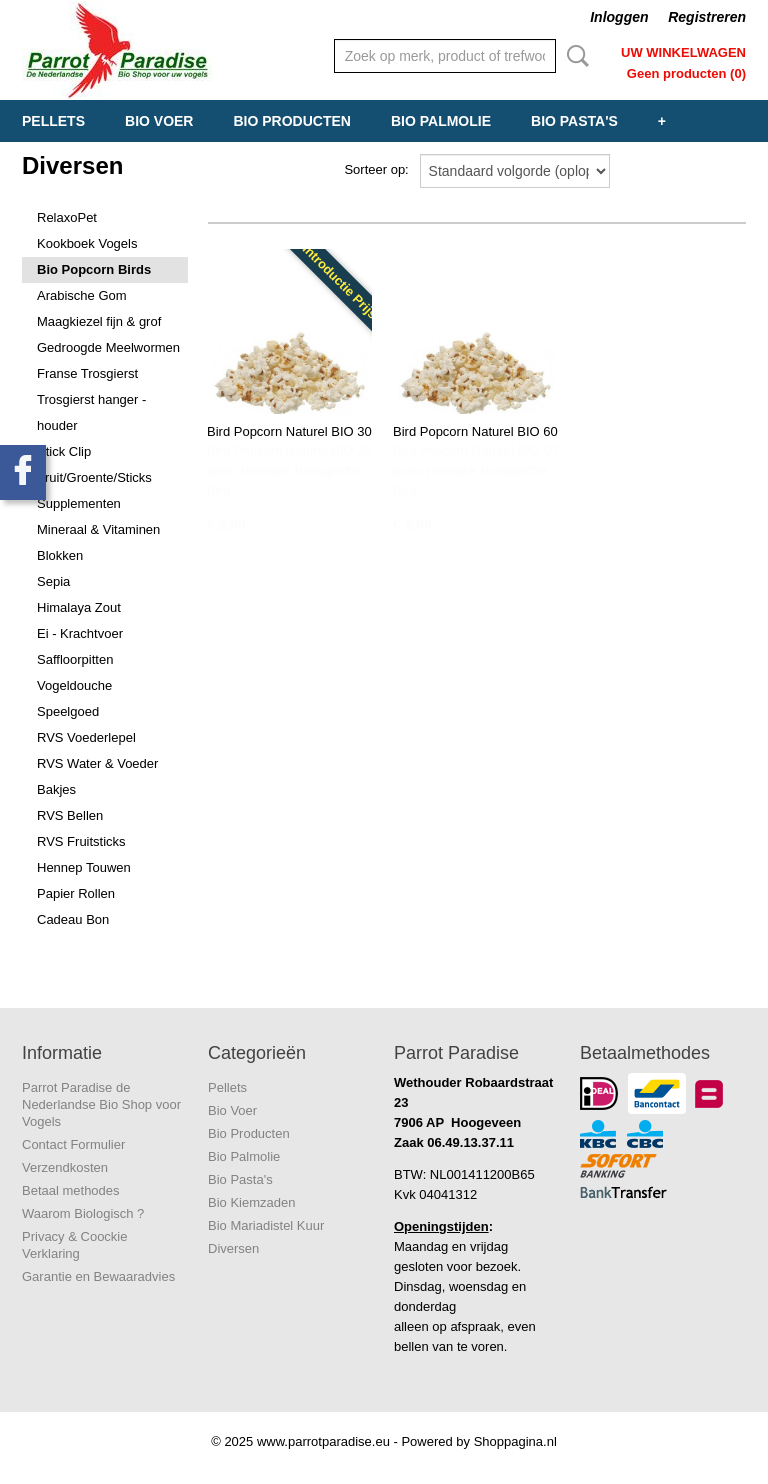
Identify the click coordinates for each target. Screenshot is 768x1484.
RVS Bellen (70, 815)
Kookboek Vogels (87, 243)
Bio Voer (159, 121)
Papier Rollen (76, 893)
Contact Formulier (73, 1144)
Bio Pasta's (574, 121)
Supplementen (79, 503)
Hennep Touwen (84, 867)
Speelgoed (68, 711)
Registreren (707, 17)
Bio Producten (291, 121)
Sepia (53, 581)
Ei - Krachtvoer (80, 633)
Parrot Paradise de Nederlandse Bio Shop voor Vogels (101, 1104)
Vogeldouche (74, 685)
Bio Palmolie (441, 121)
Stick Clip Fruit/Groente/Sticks (94, 464)
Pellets (53, 121)
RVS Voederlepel (86, 737)
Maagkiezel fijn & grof (99, 321)
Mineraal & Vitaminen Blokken (98, 542)
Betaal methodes (71, 1190)
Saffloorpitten (75, 659)
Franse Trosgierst (87, 373)
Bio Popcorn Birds (94, 269)
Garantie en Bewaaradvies (98, 1276)
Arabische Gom (82, 295)
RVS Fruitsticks (81, 841)
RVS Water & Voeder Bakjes (97, 776)
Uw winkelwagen (683, 52)
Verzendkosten (65, 1167)
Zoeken (574, 56)
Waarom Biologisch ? (83, 1213)
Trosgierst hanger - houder (91, 412)
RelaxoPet (67, 217)
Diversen (233, 1248)
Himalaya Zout (79, 607)
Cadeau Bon (73, 919)
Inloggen (619, 17)
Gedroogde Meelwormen (108, 347)
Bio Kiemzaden (251, 1202)
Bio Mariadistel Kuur (266, 1225)
